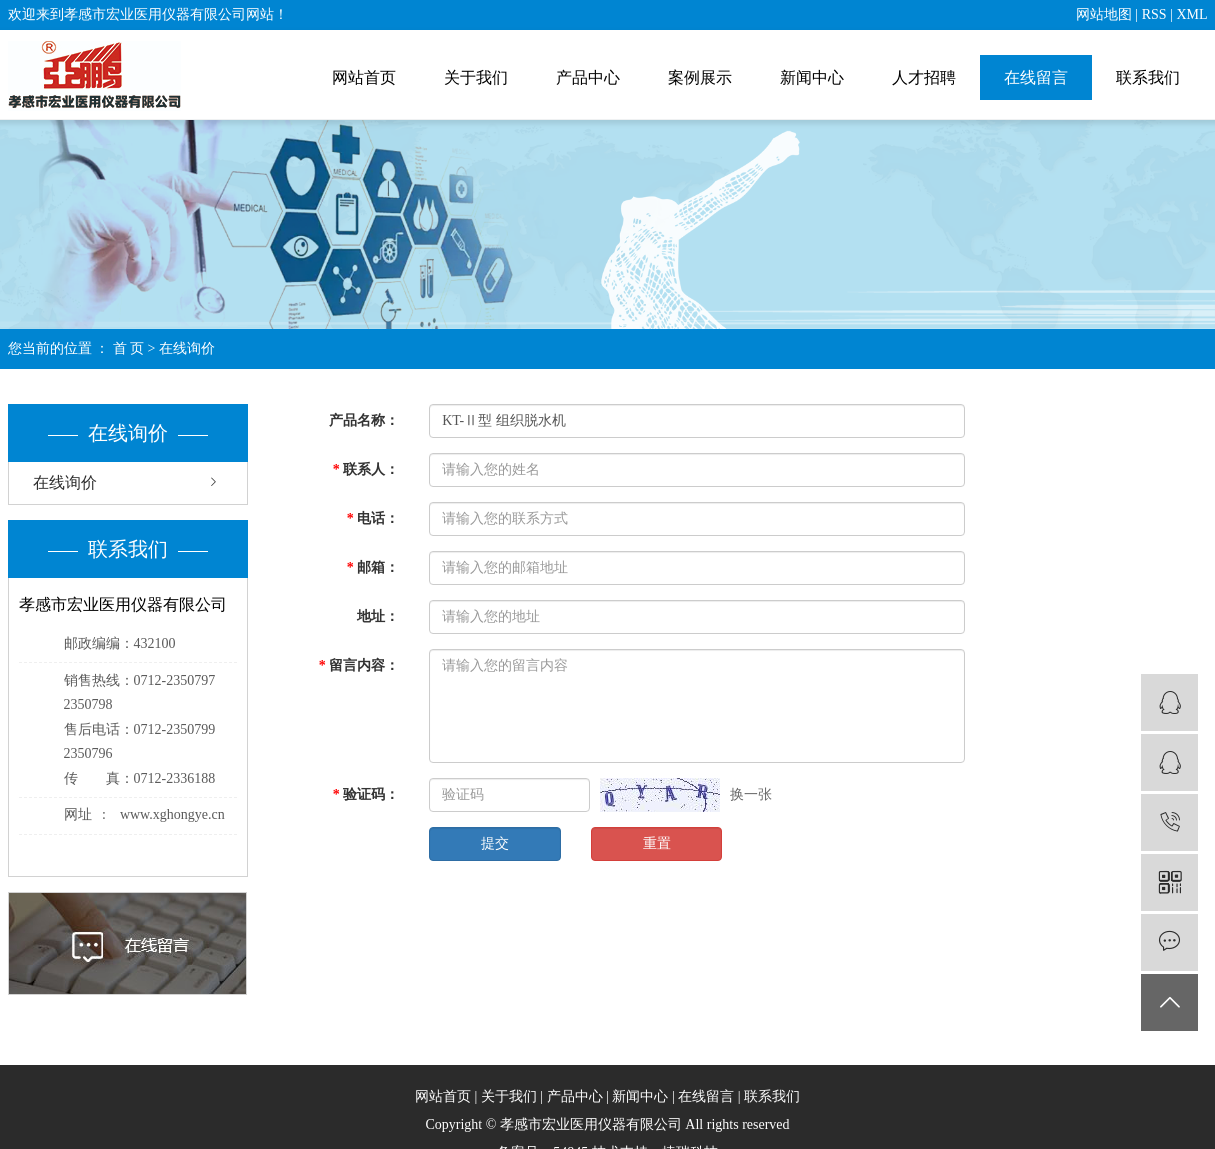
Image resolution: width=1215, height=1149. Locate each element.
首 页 (129, 348)
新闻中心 (812, 77)
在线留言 (1036, 77)
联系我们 (1148, 77)
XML (1191, 14)
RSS (1154, 14)
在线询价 (65, 482)
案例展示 (700, 77)
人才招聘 (924, 77)
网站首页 (364, 77)
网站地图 (1104, 14)
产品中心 (588, 77)
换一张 (751, 794)
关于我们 (476, 77)
